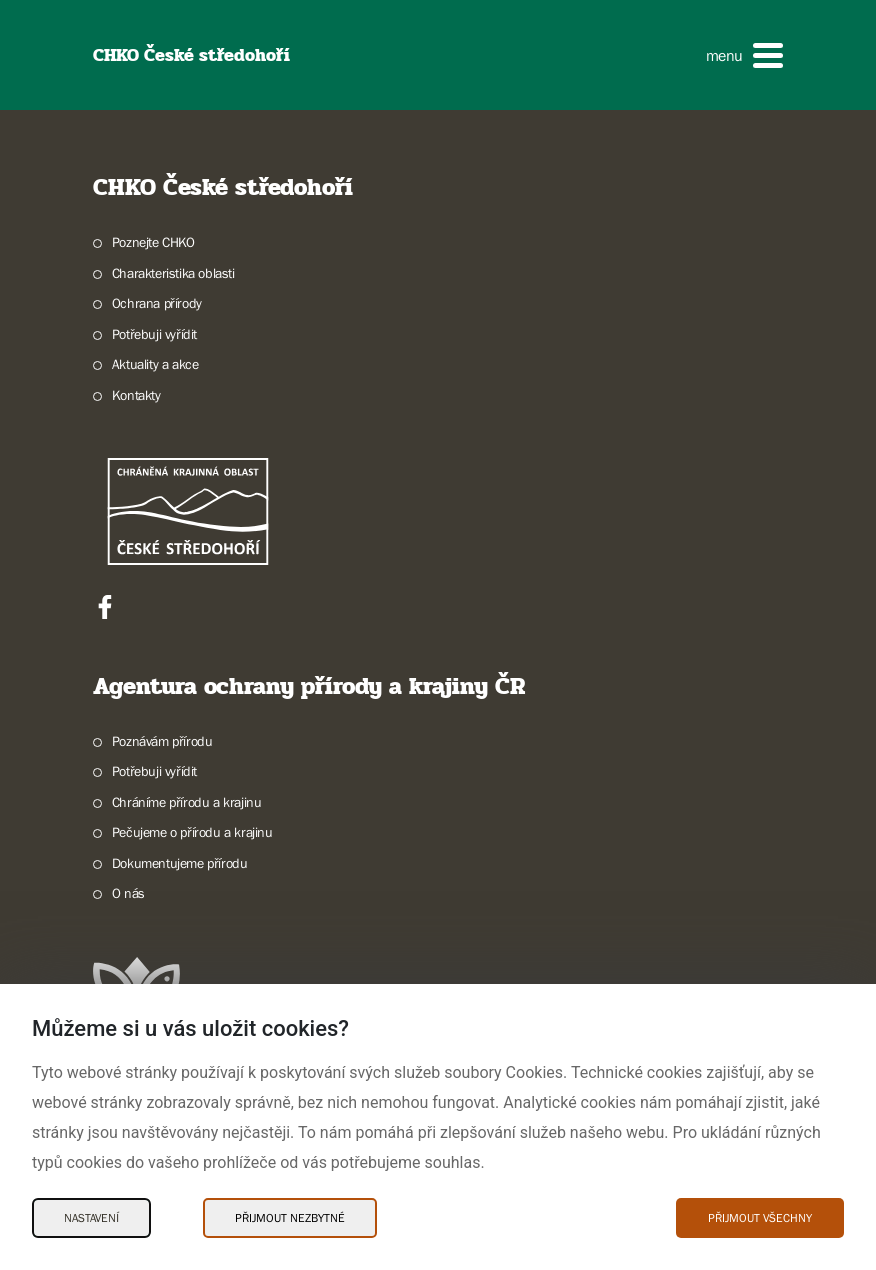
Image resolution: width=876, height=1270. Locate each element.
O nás (128, 893)
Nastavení (91, 1218)
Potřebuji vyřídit (154, 334)
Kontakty (136, 395)
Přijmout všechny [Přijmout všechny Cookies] (760, 1218)
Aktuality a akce (155, 364)
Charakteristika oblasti (173, 273)
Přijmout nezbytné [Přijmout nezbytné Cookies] (290, 1218)
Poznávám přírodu (162, 741)
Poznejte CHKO (153, 242)
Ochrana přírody (157, 303)
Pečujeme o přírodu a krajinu (192, 832)
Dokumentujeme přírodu (180, 863)
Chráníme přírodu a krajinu (187, 802)
